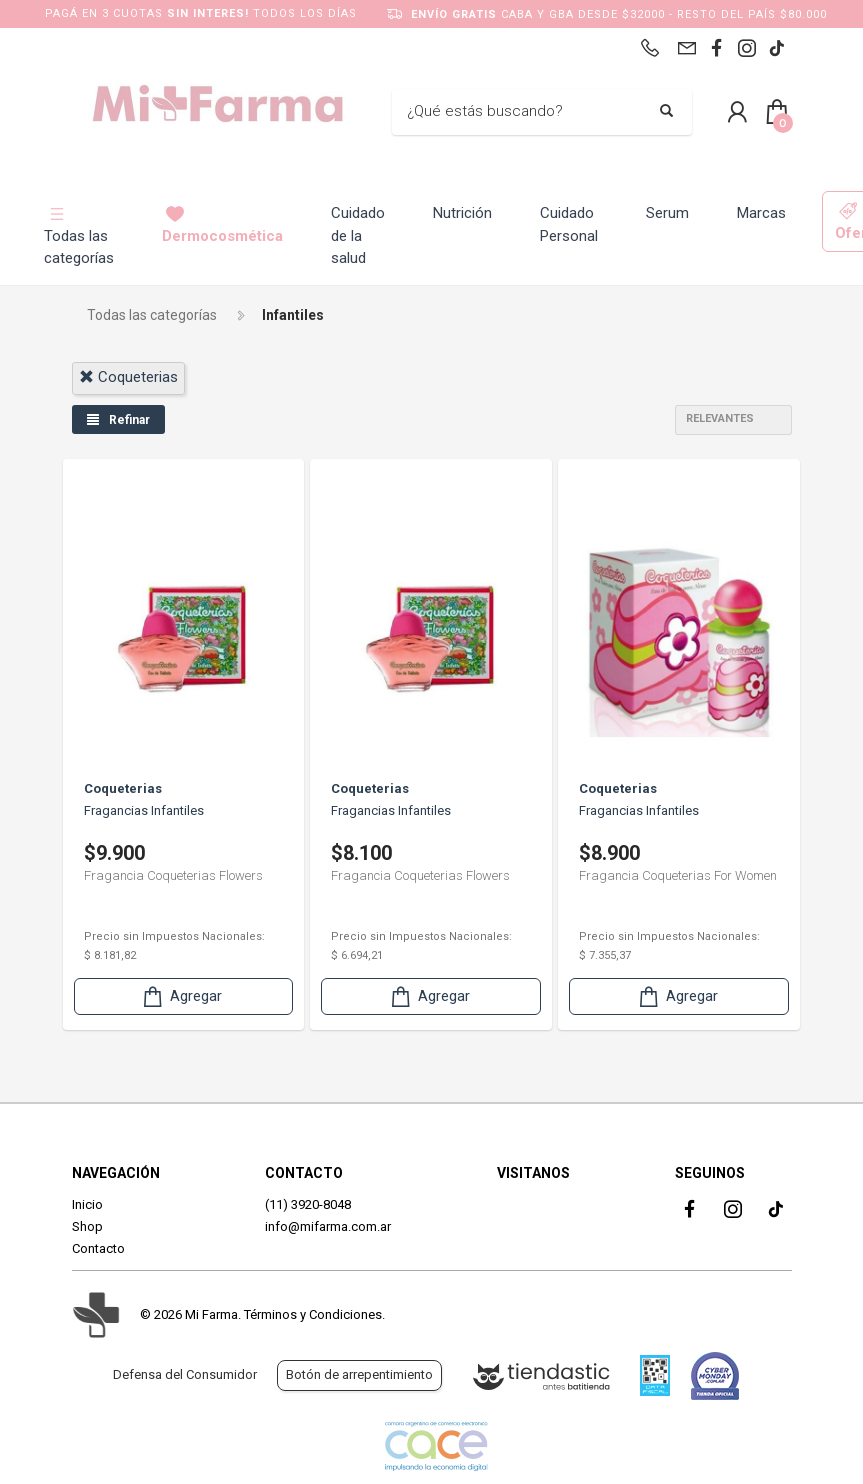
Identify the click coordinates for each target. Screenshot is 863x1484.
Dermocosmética (222, 224)
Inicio (87, 1204)
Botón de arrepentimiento (359, 1374)
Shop (87, 1226)
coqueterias (128, 377)
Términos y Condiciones (313, 1314)
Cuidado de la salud (358, 235)
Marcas (761, 213)
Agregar (181, 996)
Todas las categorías (79, 236)
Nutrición (462, 213)
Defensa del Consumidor (185, 1374)
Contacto (98, 1248)
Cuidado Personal (569, 224)
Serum (667, 213)
